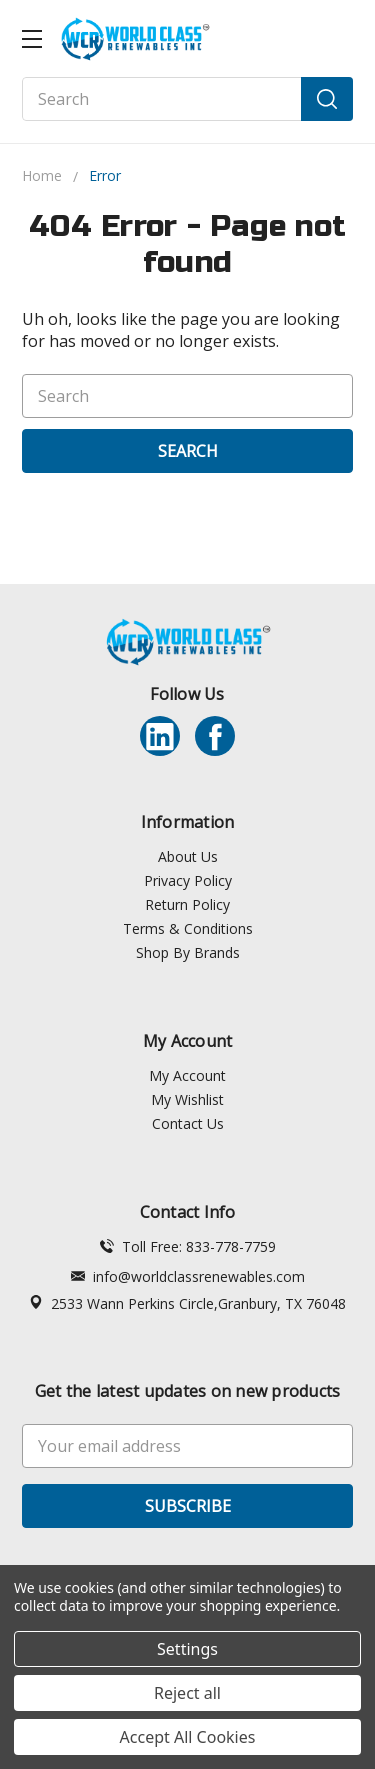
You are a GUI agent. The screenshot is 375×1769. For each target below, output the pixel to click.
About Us (188, 856)
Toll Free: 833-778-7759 (188, 1246)
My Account (187, 1075)
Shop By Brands (188, 952)
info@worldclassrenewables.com (188, 1276)
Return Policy (187, 904)
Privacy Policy (188, 880)
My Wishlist (187, 1099)
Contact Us (188, 1123)
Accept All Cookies (188, 1737)
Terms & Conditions (188, 928)
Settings (187, 1649)
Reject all (187, 1693)
